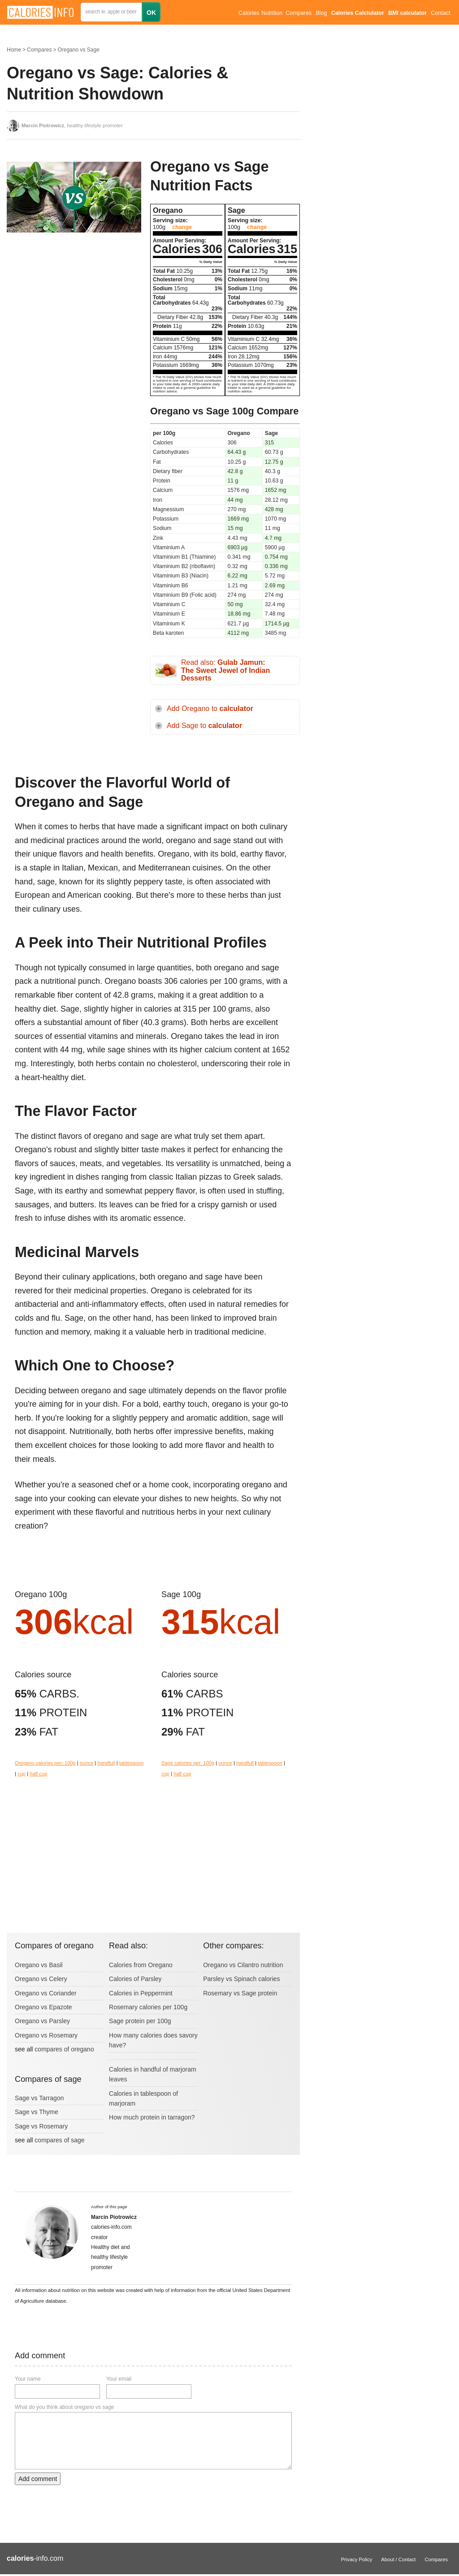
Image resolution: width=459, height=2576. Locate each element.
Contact (440, 13)
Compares (299, 13)
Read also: (225, 670)
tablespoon (131, 1763)
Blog (321, 13)
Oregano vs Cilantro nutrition (243, 1965)
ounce (86, 1763)
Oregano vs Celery (41, 1978)
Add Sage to (204, 725)
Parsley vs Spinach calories (241, 1978)
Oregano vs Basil (39, 1965)
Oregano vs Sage (78, 50)
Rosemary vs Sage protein (240, 1993)
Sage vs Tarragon (39, 2098)
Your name (28, 2379)
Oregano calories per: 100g (45, 1763)
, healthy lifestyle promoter (72, 125)
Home (14, 50)
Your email (118, 2379)
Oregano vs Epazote (43, 2007)
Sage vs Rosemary (41, 2126)
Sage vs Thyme (36, 2111)
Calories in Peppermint (141, 1993)
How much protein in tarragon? (152, 2117)
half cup (38, 1773)
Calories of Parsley (135, 1978)
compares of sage (59, 2140)
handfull (106, 1763)
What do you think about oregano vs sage (64, 2407)
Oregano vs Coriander (46, 1993)
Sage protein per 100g (140, 2021)
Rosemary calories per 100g (148, 2007)
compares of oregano (64, 2049)
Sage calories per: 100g (187, 1763)
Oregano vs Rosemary (46, 2035)
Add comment (37, 2478)
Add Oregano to (210, 708)
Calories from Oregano (141, 1965)
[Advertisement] (74, 311)
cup (21, 1773)
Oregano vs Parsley (42, 2021)
